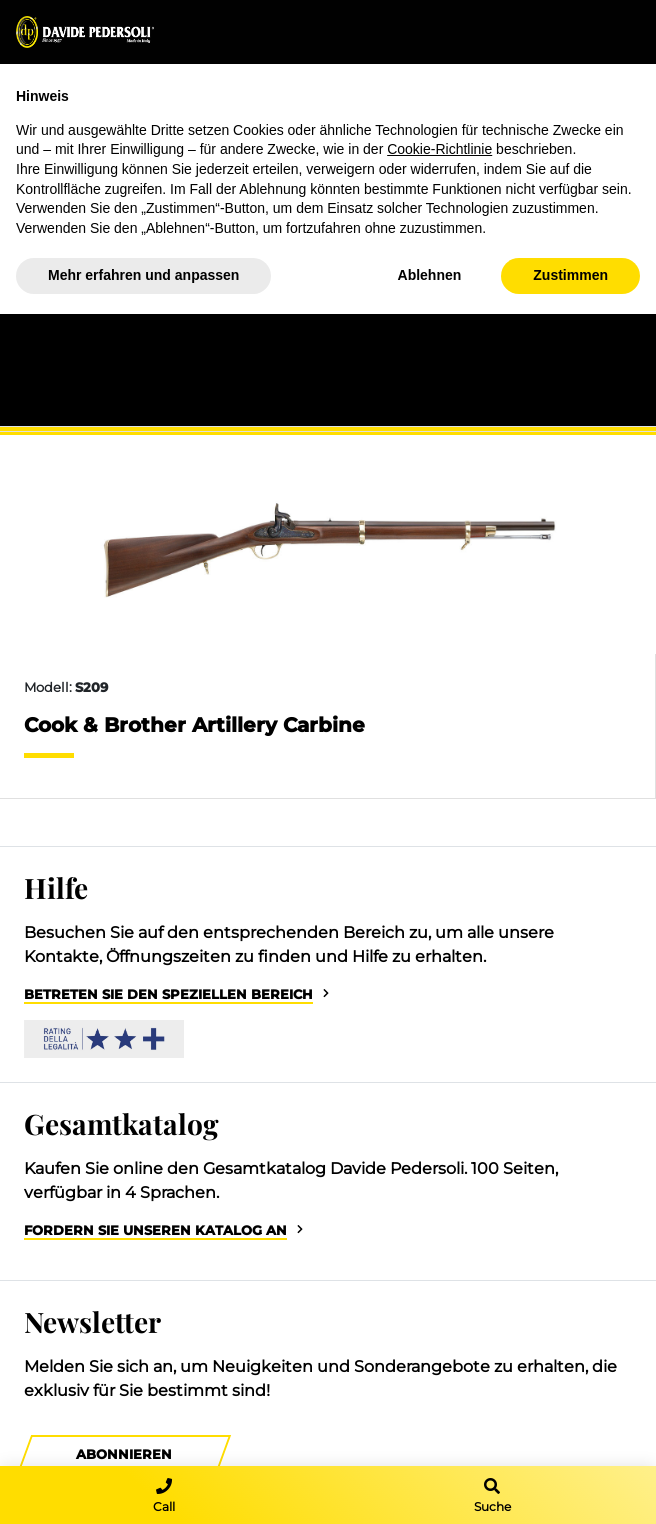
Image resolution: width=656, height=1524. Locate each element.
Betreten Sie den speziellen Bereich (168, 994)
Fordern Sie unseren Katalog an (155, 1230)
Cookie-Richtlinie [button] (439, 149)
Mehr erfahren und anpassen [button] (143, 275)
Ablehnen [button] (430, 275)
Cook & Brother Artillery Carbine (194, 725)
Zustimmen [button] (570, 275)
